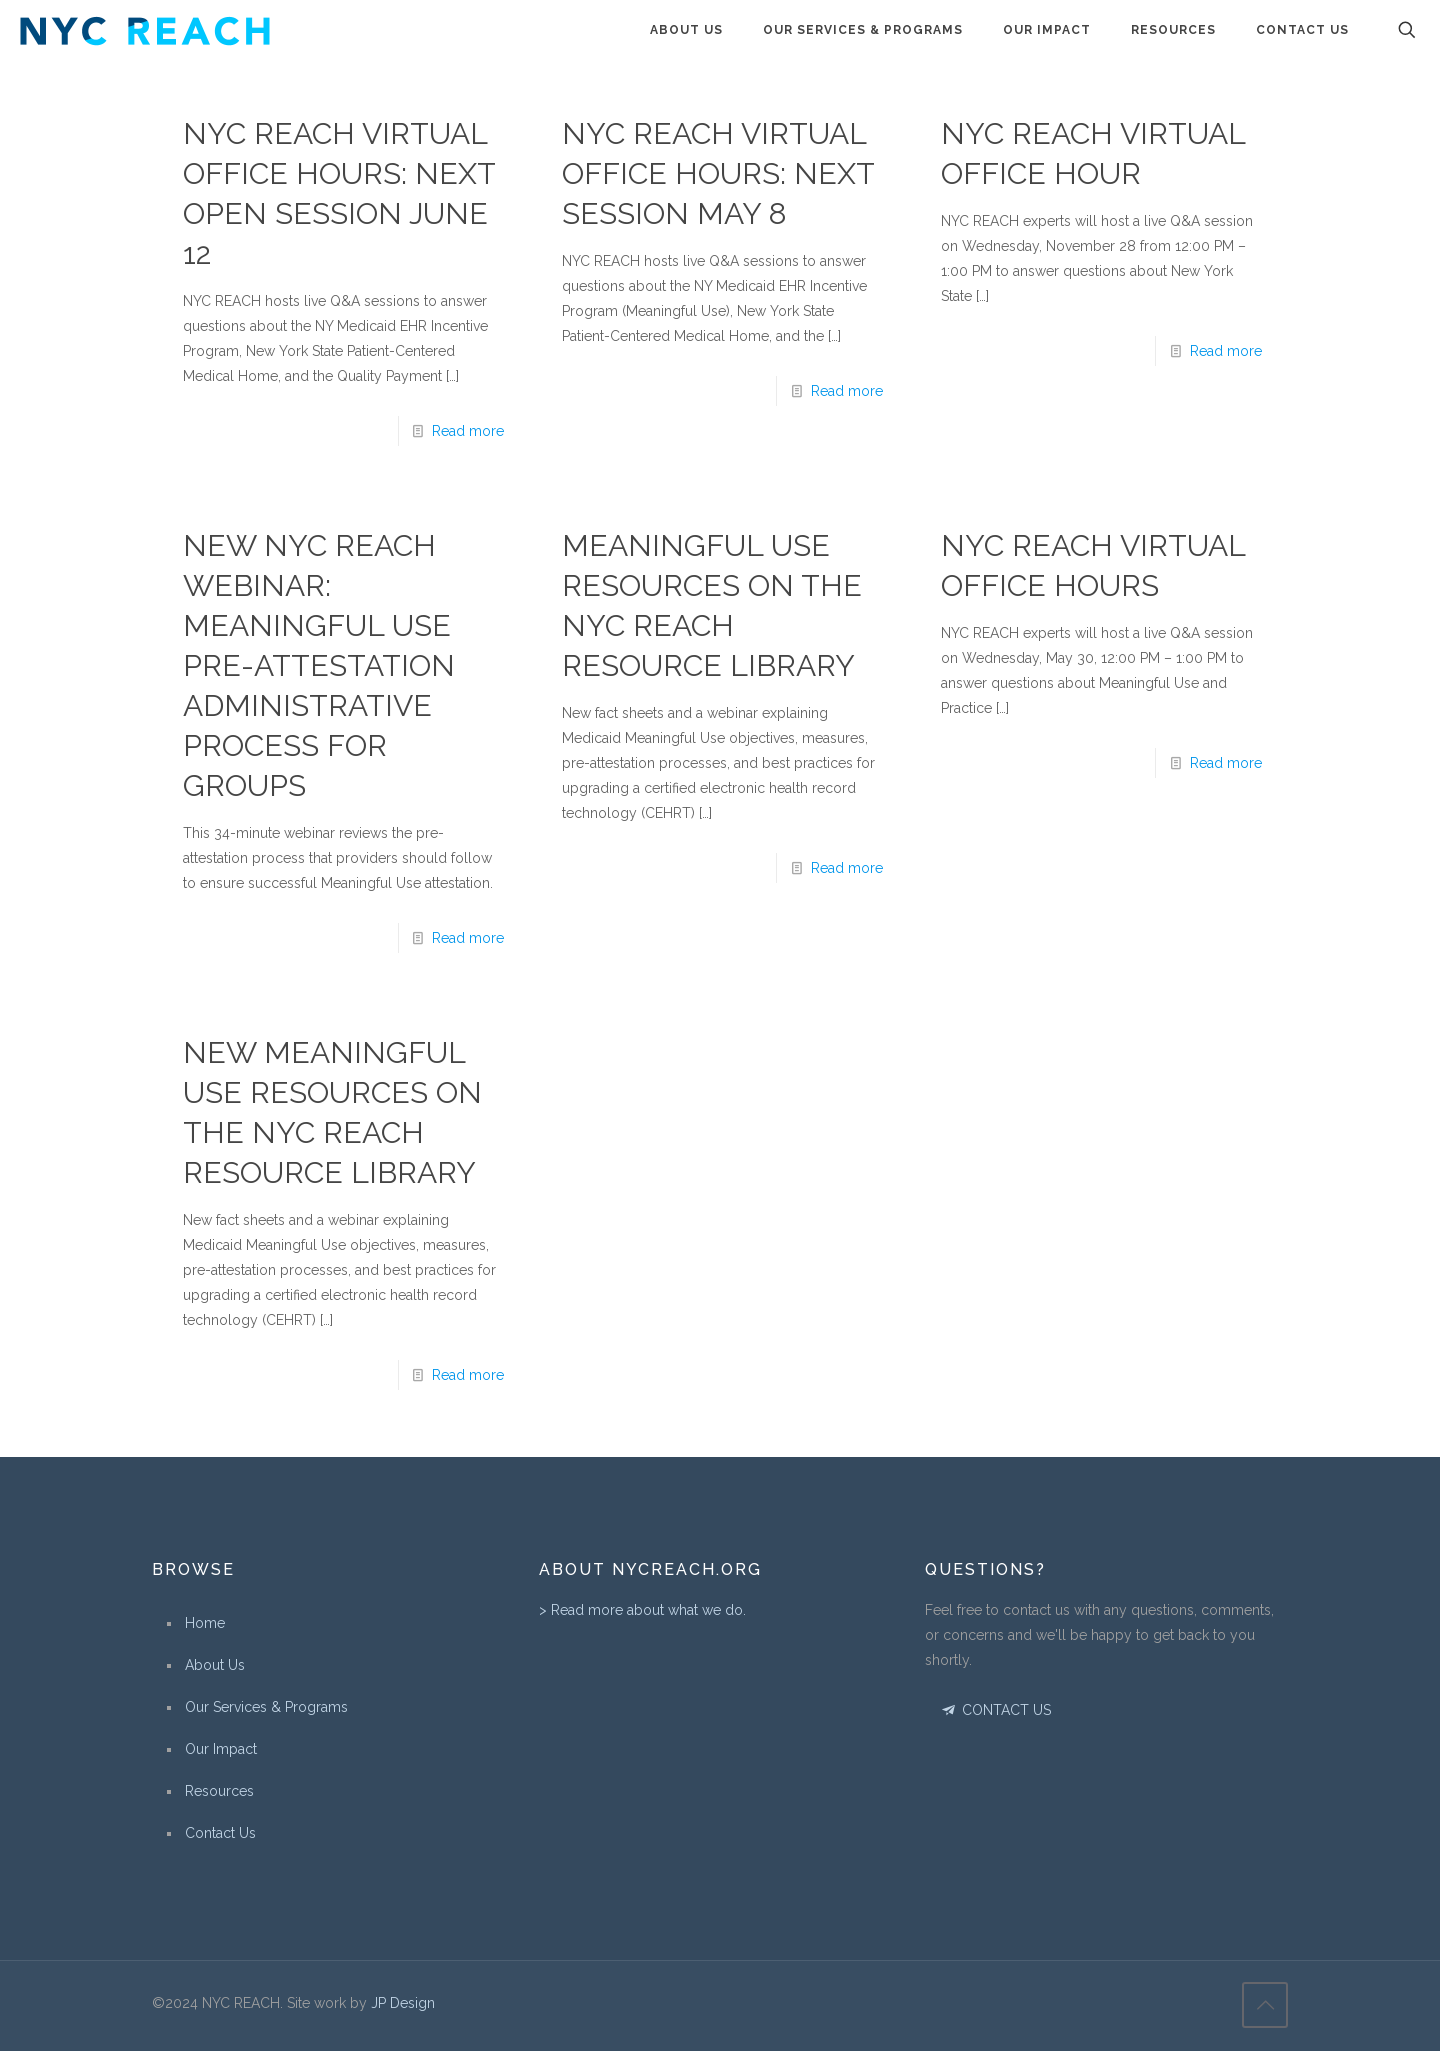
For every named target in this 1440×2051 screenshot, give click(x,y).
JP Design (403, 2003)
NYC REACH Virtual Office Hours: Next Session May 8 (718, 173)
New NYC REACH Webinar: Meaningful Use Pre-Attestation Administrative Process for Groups (319, 665)
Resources (219, 1791)
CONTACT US (994, 1710)
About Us (215, 1665)
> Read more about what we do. (642, 1610)
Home (205, 1623)
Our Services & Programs (266, 1707)
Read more (468, 431)
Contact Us (220, 1833)
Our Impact (221, 1749)
